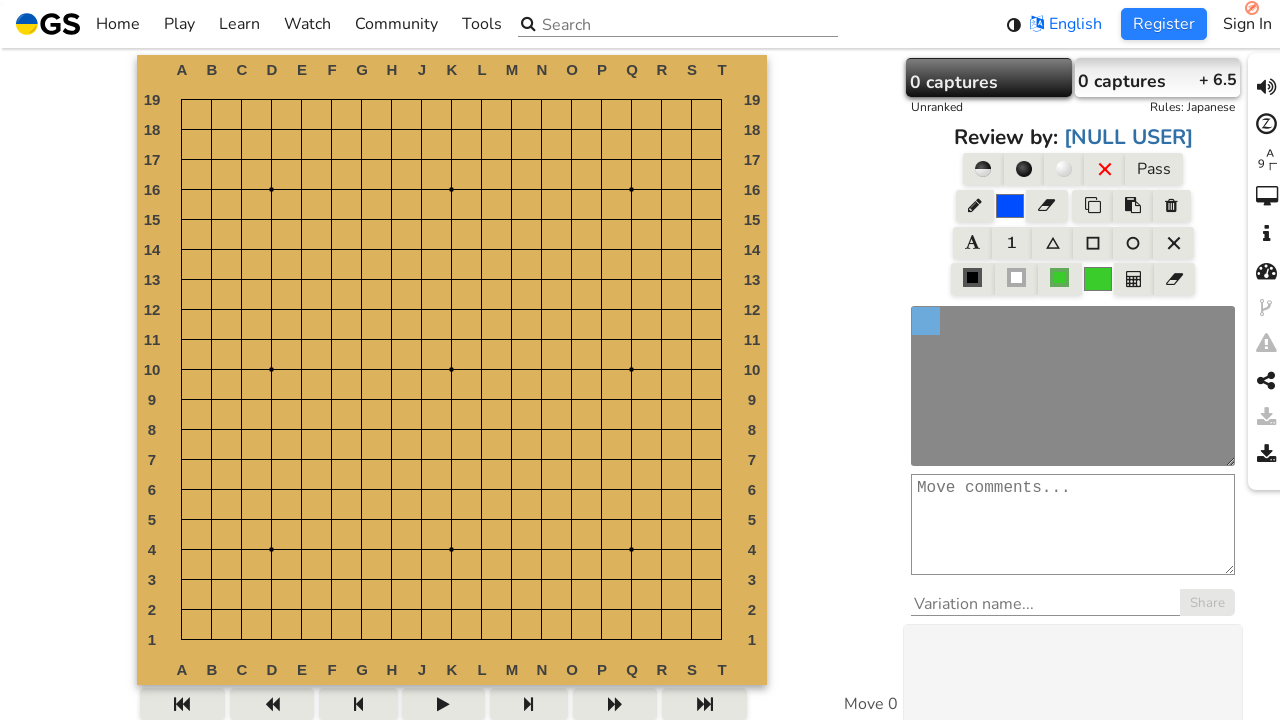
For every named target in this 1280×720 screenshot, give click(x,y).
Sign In (1247, 24)
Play (179, 24)
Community (396, 24)
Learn (239, 24)
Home (78, 24)
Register (1164, 24)
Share (1207, 623)
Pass (1154, 169)
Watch (307, 24)
